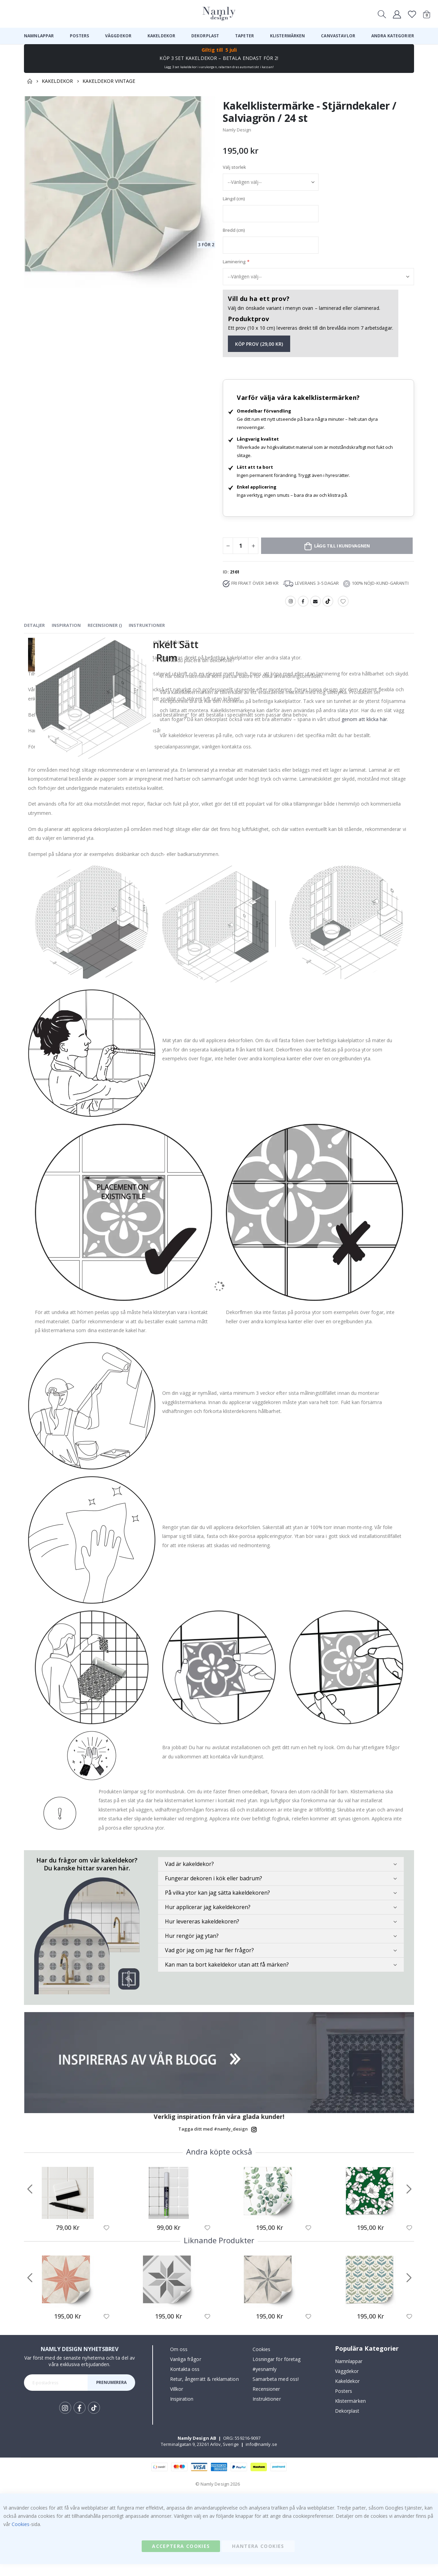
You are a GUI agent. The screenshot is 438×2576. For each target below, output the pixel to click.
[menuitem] (39, 36)
